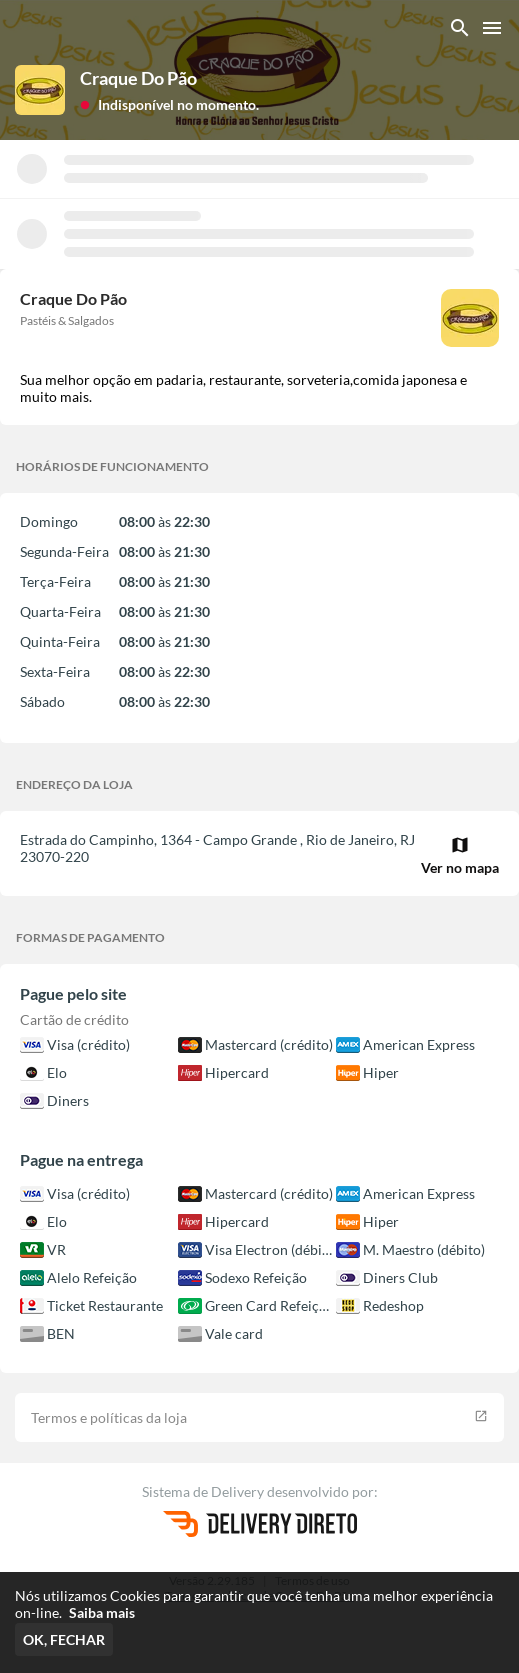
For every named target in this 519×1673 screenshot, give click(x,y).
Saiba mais (102, 1612)
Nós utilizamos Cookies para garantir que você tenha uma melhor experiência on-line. (254, 1604)
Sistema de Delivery (204, 1491)
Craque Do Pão (138, 78)
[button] (169, 103)
